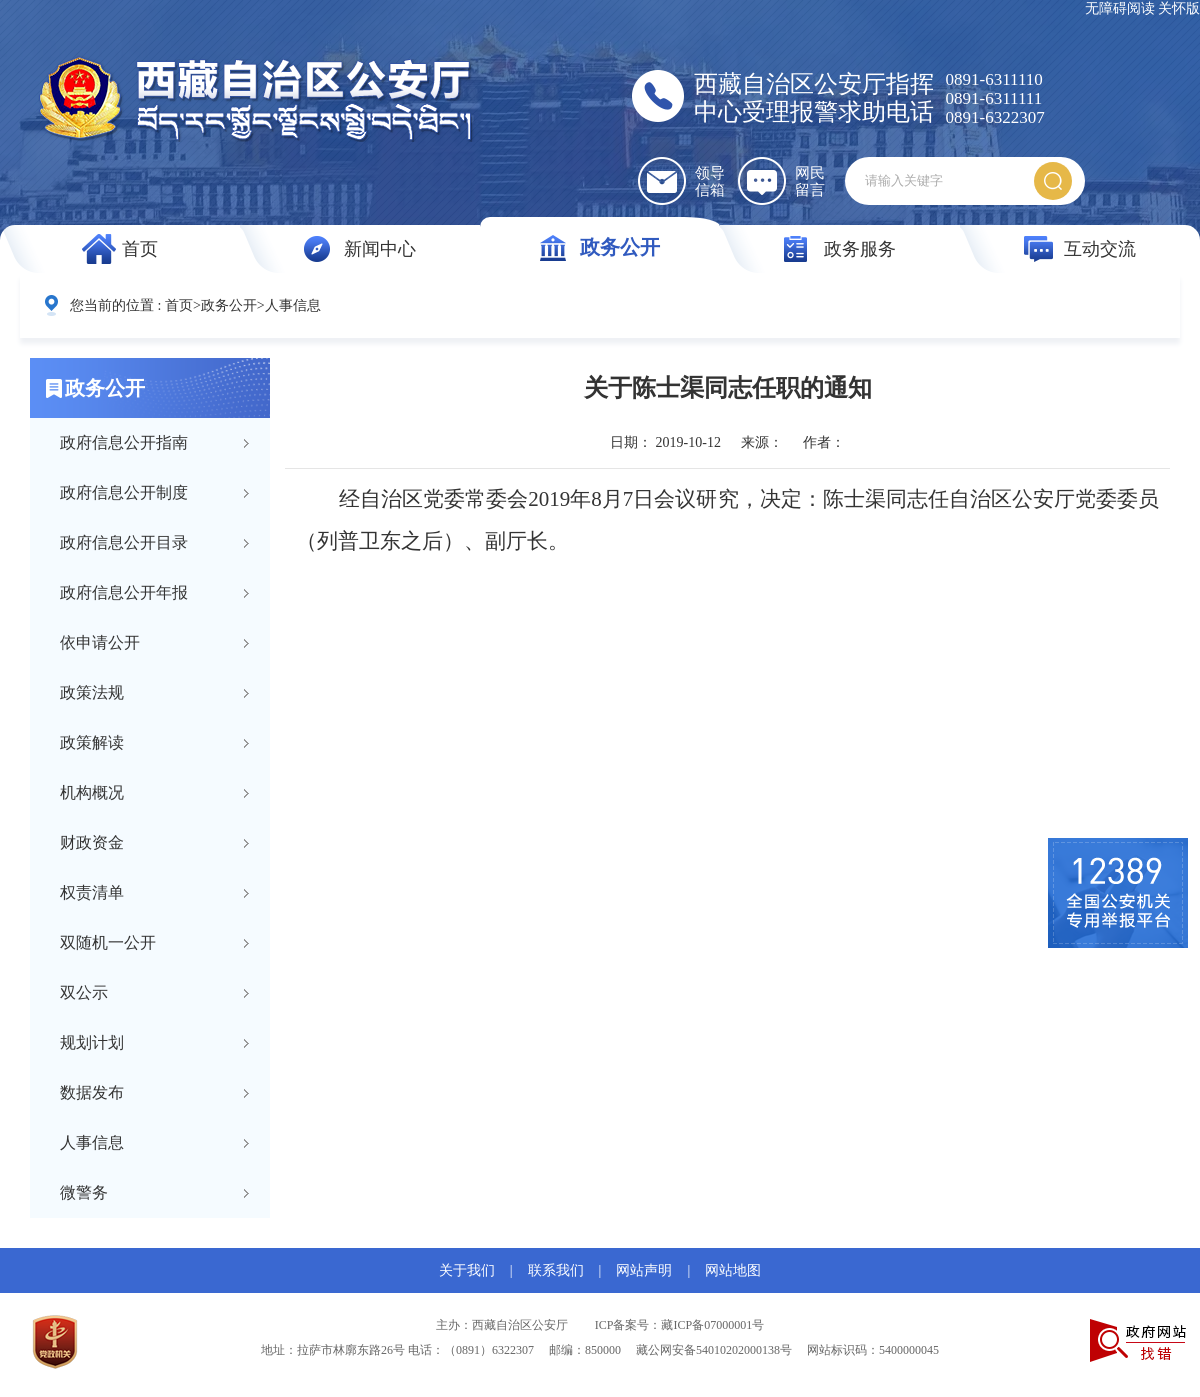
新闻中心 (380, 249)
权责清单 (92, 892)
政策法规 (92, 692)
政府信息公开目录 (124, 542)
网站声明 (644, 1270)
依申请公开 (100, 642)
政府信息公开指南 (124, 442)
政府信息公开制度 (124, 492)
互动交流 (1100, 249)
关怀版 (1179, 8)
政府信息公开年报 (124, 592)
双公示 (84, 992)
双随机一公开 (108, 942)
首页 (140, 249)
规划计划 (92, 1042)
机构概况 (92, 792)
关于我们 (467, 1270)
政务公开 (620, 247)
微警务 (84, 1192)
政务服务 (860, 249)
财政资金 (92, 842)
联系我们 (556, 1270)
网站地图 (733, 1270)
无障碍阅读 (1120, 8)
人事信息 (293, 305)
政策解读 (92, 742)
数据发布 (92, 1092)
